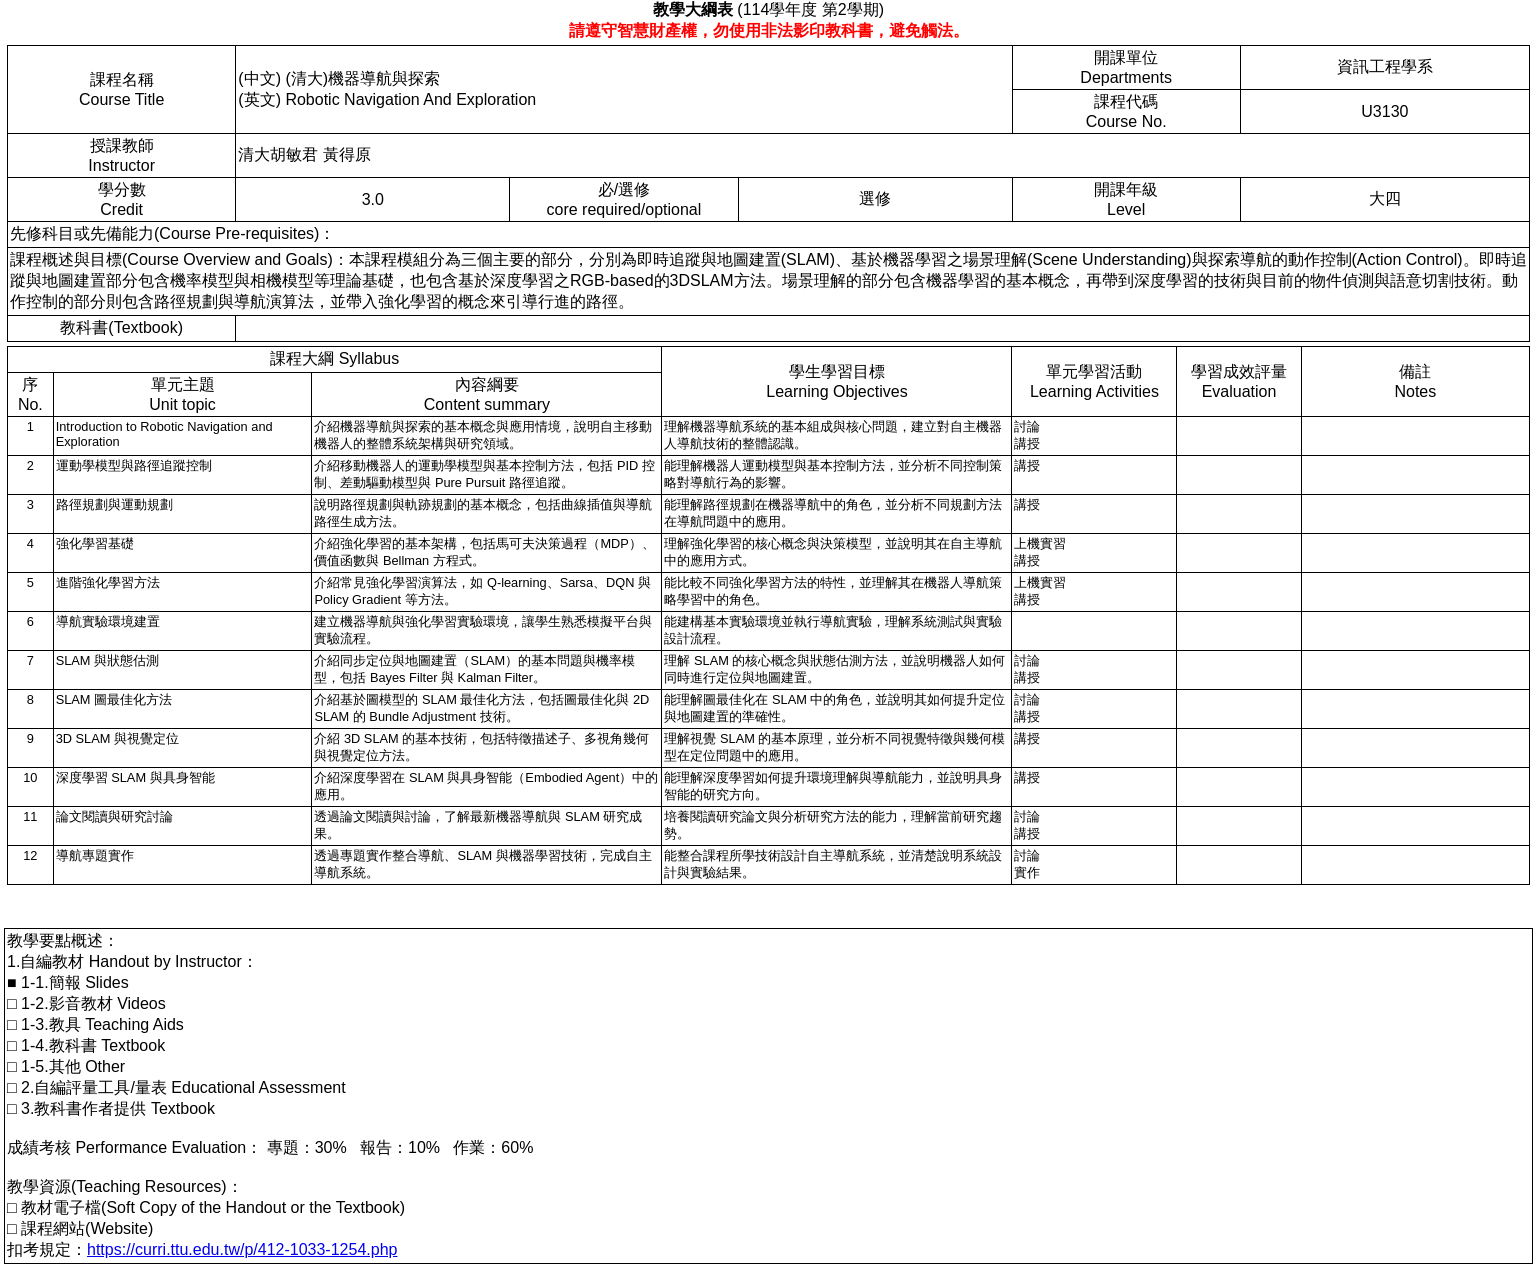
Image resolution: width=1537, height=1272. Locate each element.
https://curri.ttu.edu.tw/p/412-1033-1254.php (242, 1249)
